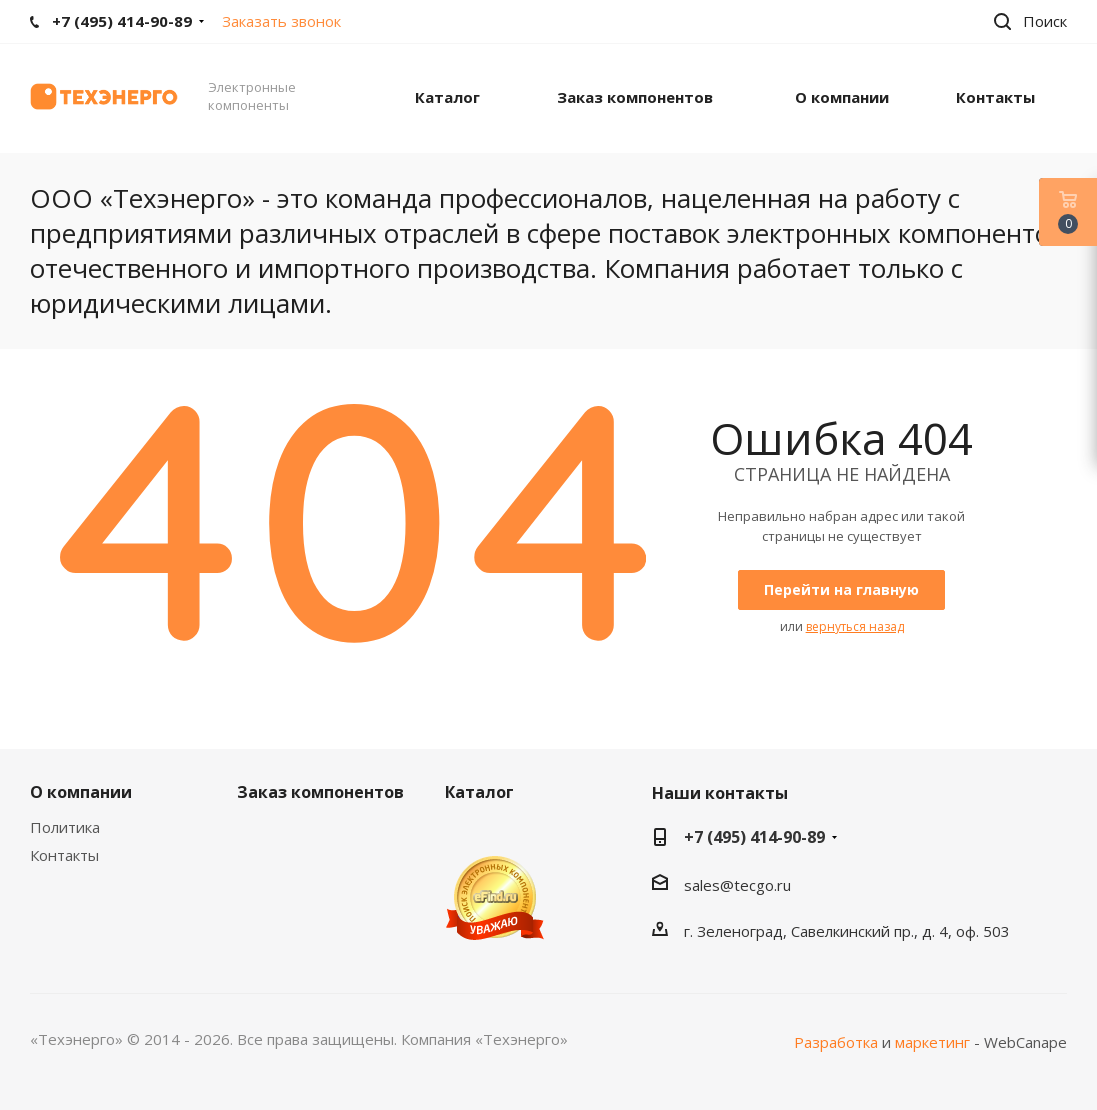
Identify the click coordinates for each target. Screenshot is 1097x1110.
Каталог (479, 792)
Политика (65, 827)
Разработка (836, 1042)
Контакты (64, 855)
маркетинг (932, 1042)
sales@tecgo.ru (737, 885)
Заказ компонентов (320, 792)
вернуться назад (855, 626)
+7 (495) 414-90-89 (754, 837)
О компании (81, 792)
